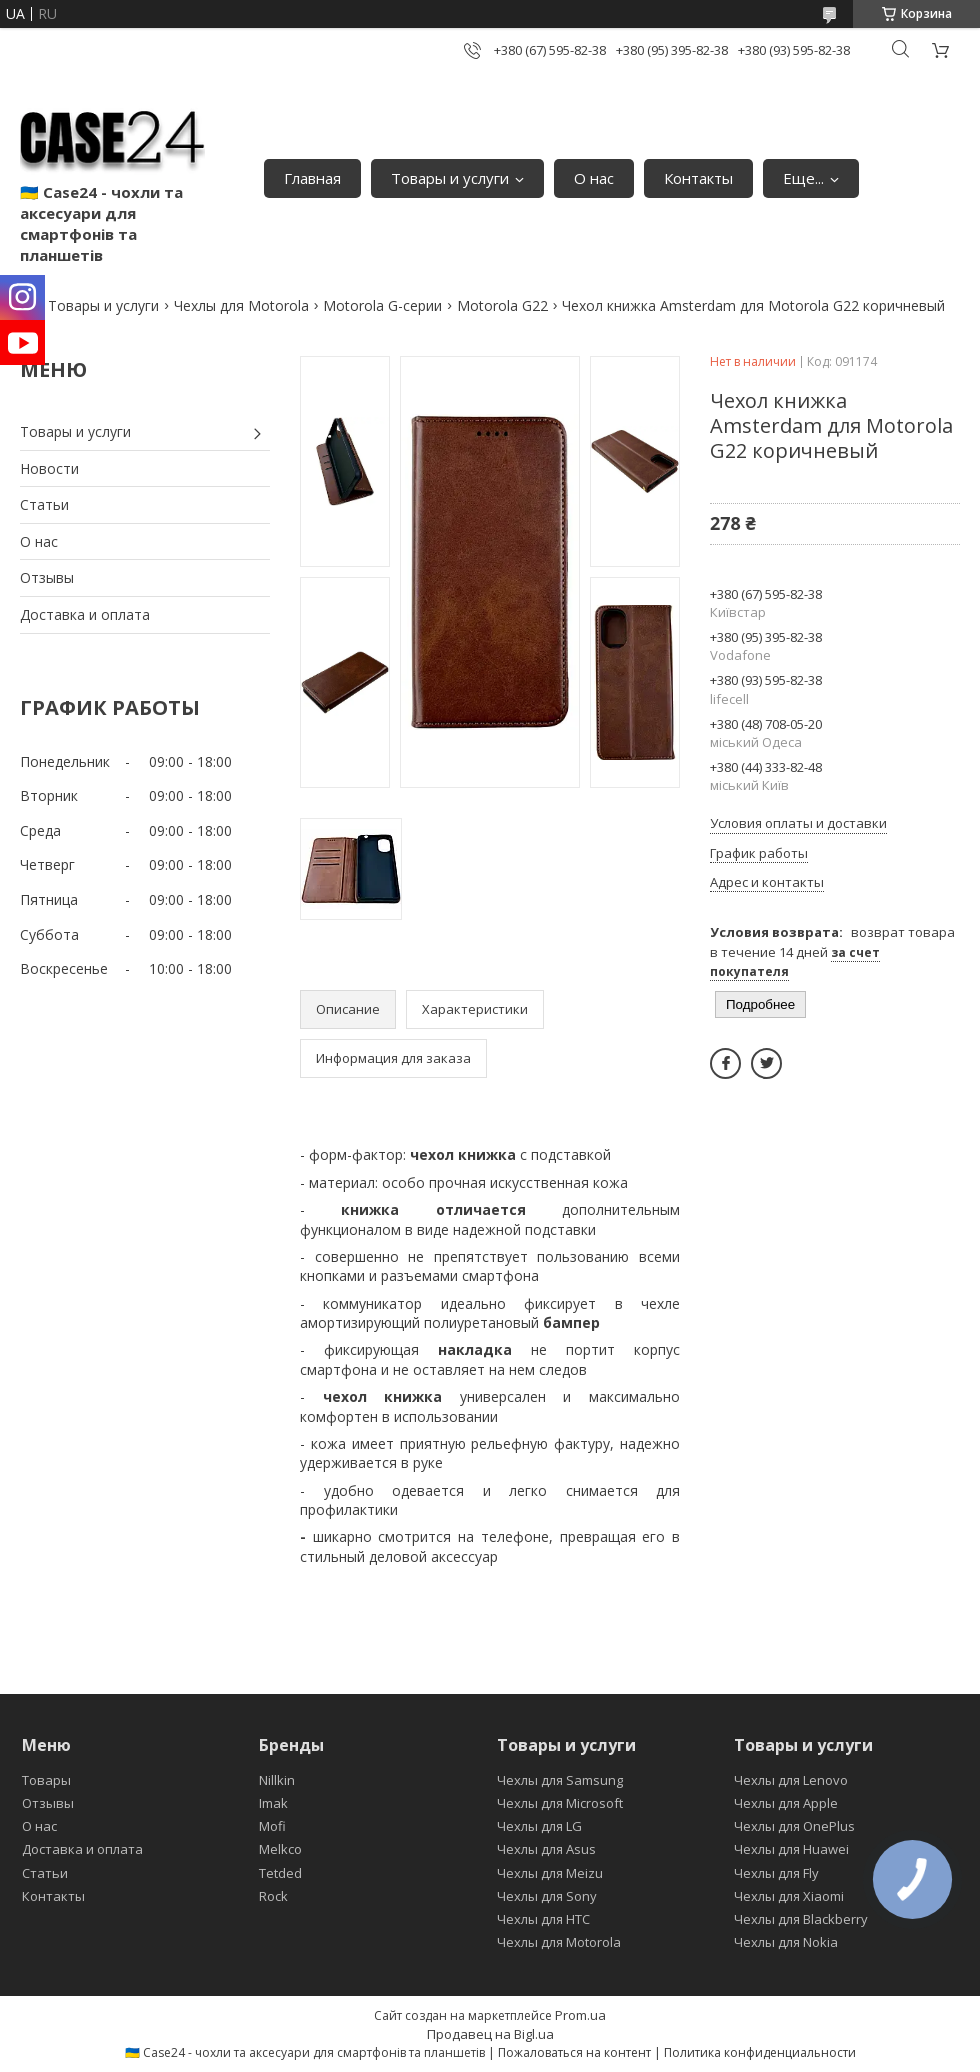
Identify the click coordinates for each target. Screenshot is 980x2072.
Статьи (44, 504)
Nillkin (277, 1780)
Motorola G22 (502, 305)
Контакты (698, 178)
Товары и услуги (450, 178)
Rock (273, 1896)
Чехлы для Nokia (786, 1942)
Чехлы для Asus (546, 1849)
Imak (273, 1803)
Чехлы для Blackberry (801, 1919)
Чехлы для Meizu (550, 1873)
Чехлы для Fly (776, 1873)
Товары (46, 1780)
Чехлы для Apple (786, 1803)
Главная (312, 178)
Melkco (280, 1849)
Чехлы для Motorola (241, 305)
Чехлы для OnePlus (794, 1826)
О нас (594, 178)
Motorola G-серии (382, 305)
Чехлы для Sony (547, 1896)
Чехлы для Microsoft (560, 1803)
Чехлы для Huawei (791, 1849)
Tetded (280, 1873)
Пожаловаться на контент (574, 2052)
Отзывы (47, 577)
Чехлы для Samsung (560, 1780)
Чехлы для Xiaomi (789, 1896)
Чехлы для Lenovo (791, 1780)
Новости (49, 468)
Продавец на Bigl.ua (490, 2034)
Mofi (272, 1826)
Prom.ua (580, 2015)
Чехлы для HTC (543, 1919)
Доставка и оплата (85, 614)
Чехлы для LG (539, 1826)
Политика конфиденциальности (760, 2052)
